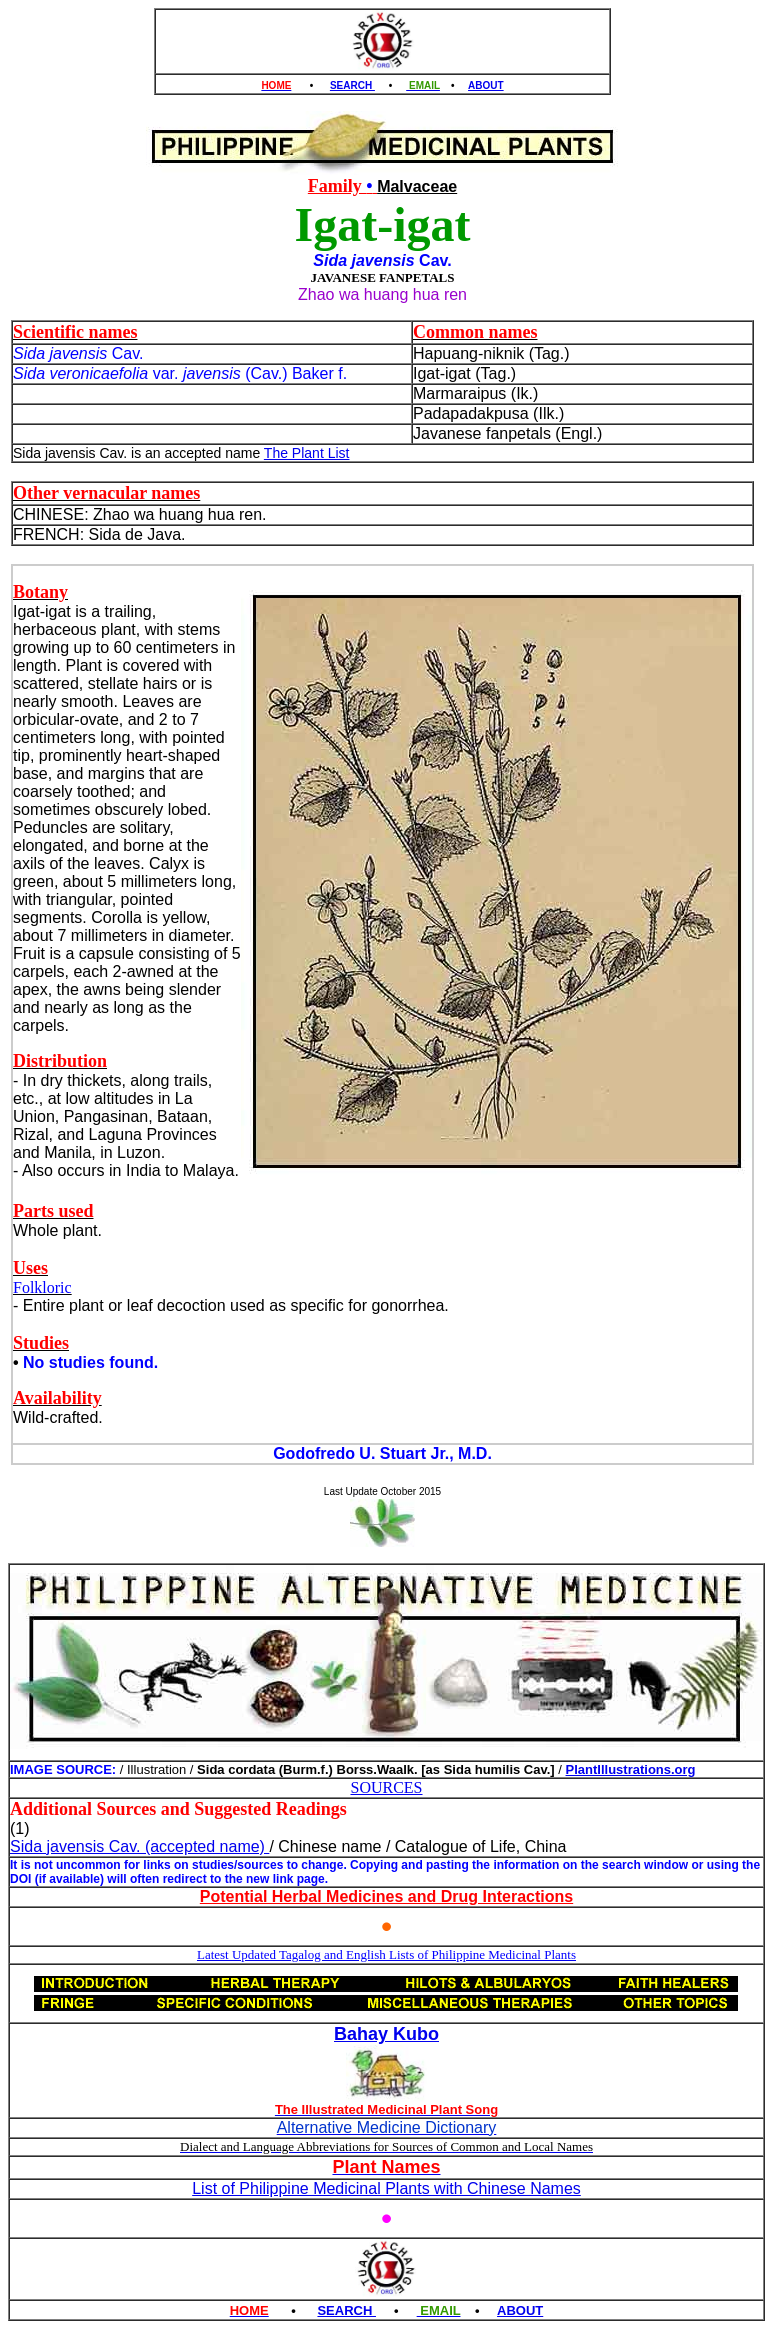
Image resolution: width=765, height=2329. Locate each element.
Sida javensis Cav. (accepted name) (139, 1846)
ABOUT (486, 85)
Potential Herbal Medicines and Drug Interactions (386, 1896)
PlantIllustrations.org (631, 1769)
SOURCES (386, 1787)
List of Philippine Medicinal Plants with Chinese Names (386, 2188)
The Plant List (307, 453)
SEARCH (352, 85)
